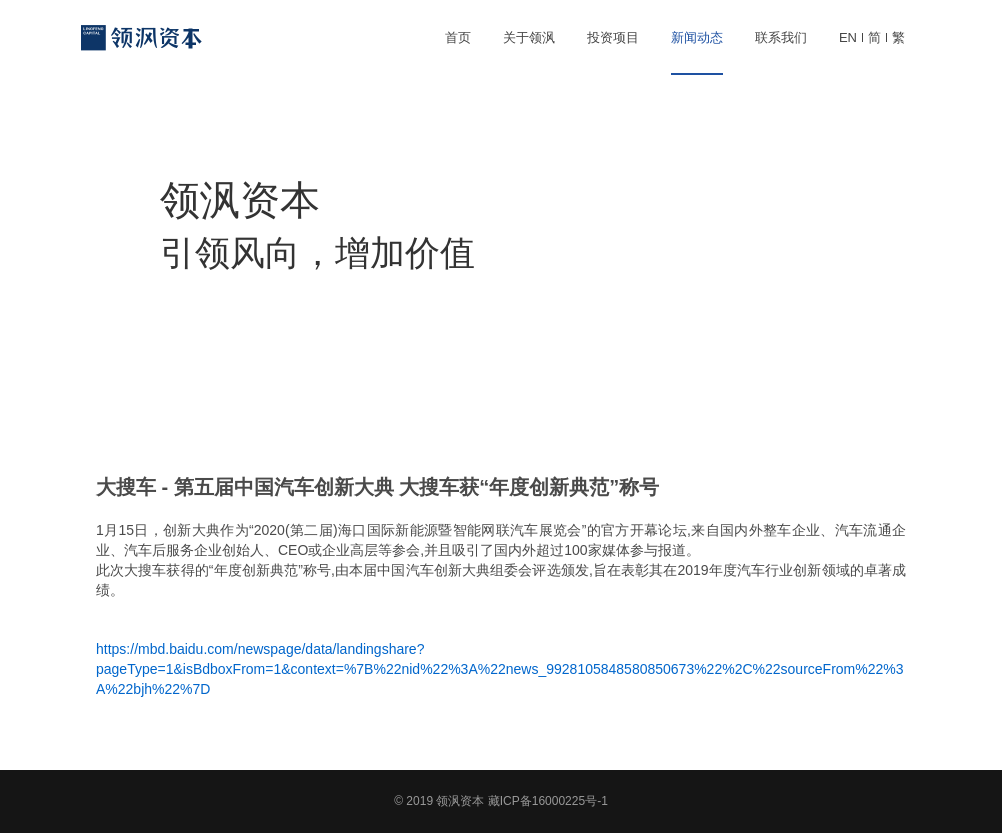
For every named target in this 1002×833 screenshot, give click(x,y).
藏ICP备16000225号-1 (548, 801)
